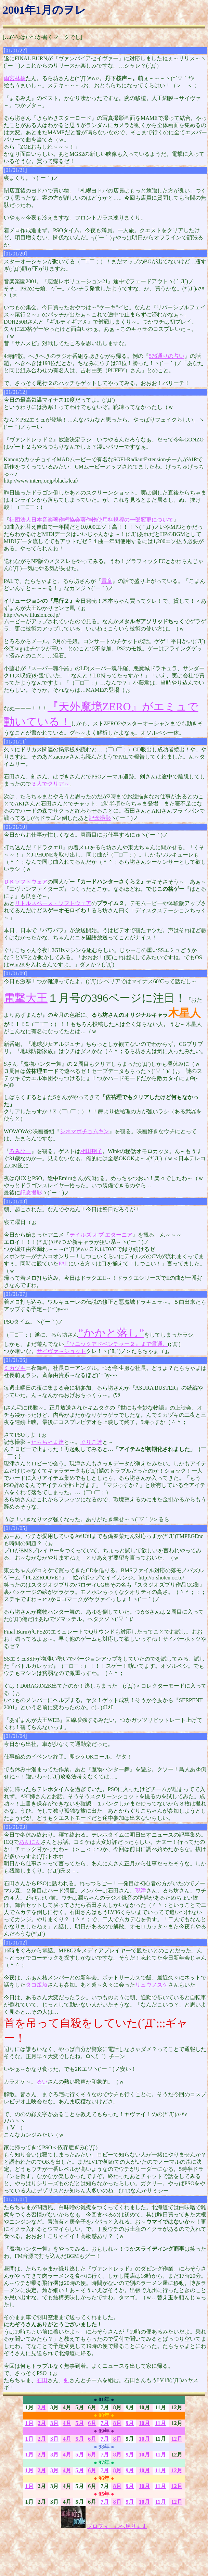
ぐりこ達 (91, 1442)
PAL (63, 1263)
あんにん (30, 1842)
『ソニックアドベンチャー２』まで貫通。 (116, 1344)
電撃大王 (26, 998)
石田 (42, 2380)
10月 (144, 2423)
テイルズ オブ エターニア (100, 1235)
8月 (117, 2423)
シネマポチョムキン (84, 1131)
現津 (140, 1890)
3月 (54, 2423)
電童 (106, 581)
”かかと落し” (111, 1333)
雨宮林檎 (15, 78)
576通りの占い (166, 356)
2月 (42, 2407)
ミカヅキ (15, 1368)
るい (42, 2082)
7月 (105, 2423)
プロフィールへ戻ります (117, 2526)
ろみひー (20, 1151)
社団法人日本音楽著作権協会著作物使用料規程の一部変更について (91, 520)
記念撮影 (100, 818)
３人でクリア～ (50, 784)
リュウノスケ (151, 1985)
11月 (160, 2423)
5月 (80, 2423)
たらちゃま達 (47, 1442)
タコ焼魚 (37, 1985)
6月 (92, 2423)
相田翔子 (91, 1151)
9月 (130, 2423)
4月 (67, 2423)
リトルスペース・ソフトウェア (53, 903)
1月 (29, 2423)
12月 (176, 2439)
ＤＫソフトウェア (26, 882)
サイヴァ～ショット (61, 1351)
